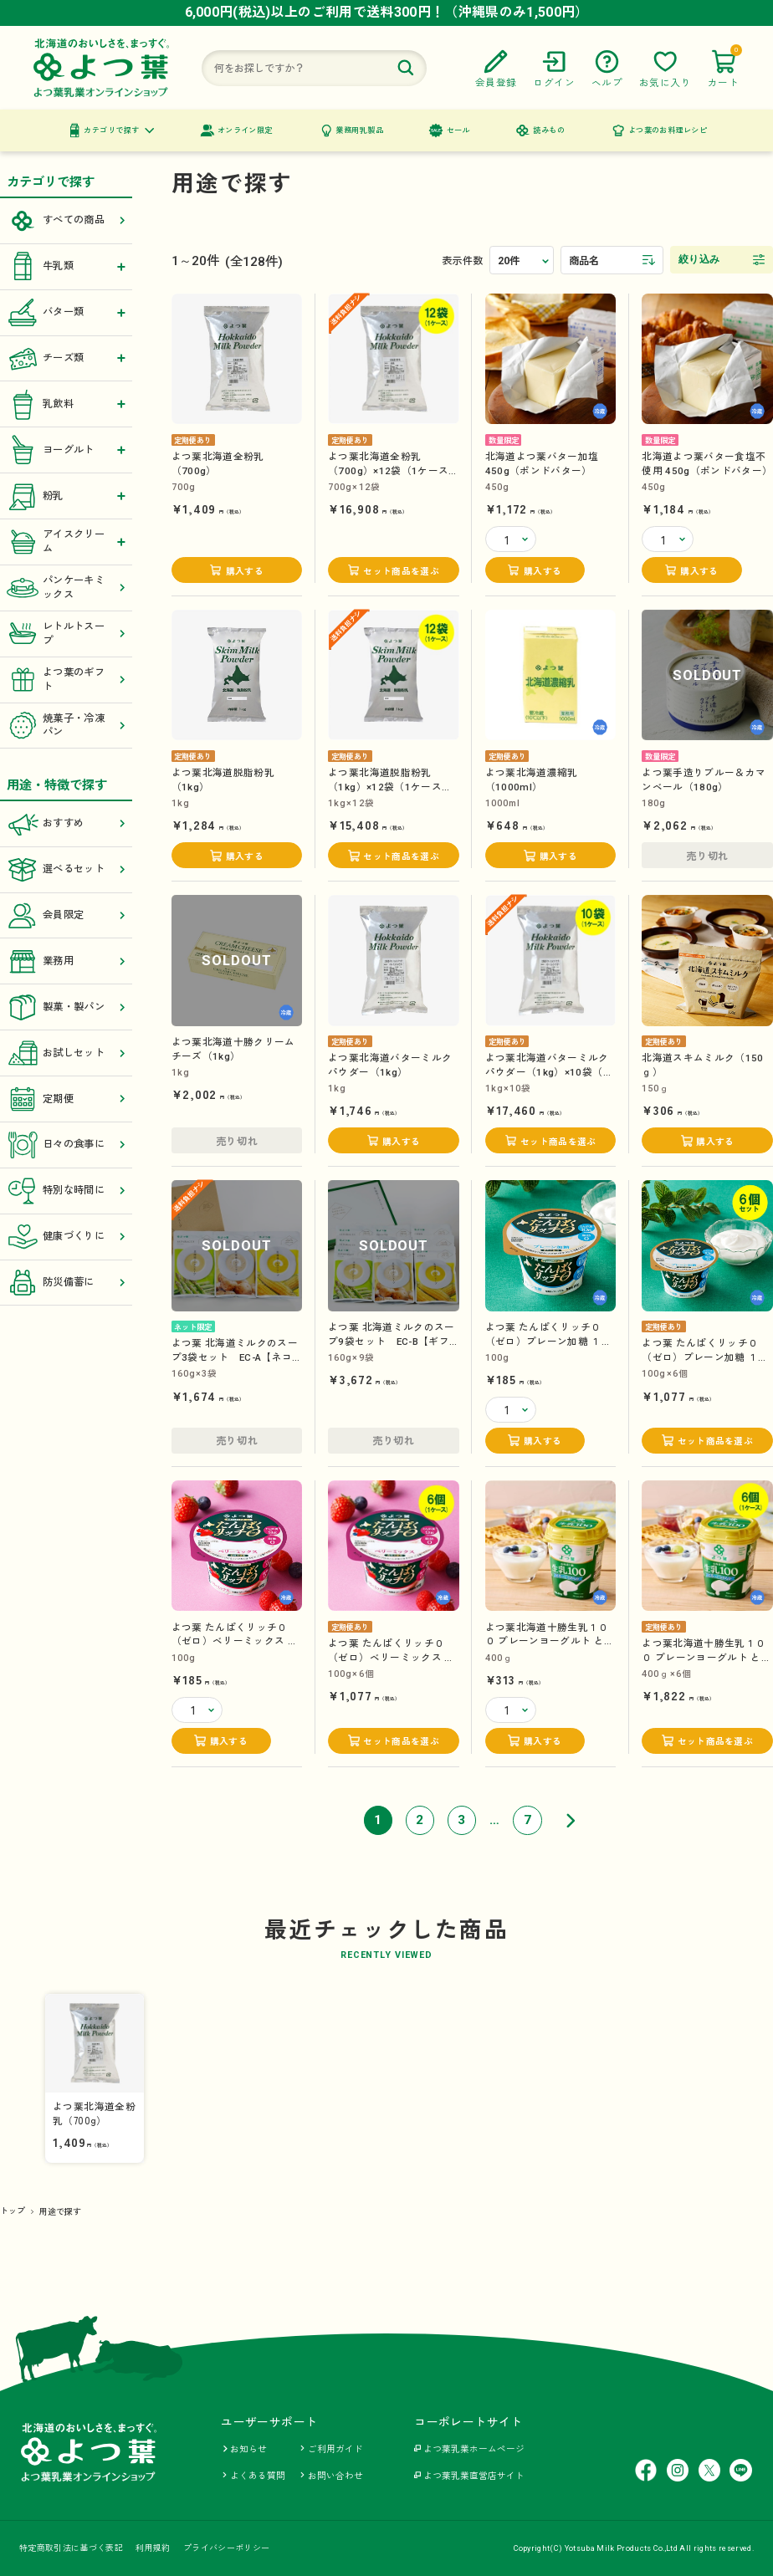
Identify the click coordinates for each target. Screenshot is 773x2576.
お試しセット (66, 1053)
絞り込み (698, 259)
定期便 (66, 1099)
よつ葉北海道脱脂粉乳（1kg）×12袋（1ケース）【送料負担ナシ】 (390, 786)
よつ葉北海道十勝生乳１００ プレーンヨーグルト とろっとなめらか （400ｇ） (550, 1641)
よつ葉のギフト (66, 679)
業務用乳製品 (359, 130)
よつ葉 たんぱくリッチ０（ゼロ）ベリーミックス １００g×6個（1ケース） (391, 1657)
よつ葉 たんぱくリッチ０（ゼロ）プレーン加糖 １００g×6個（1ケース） (705, 1357)
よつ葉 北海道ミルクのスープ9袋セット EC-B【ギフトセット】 (391, 1341)
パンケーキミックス (66, 588)
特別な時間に (66, 1191)
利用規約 (153, 2548)
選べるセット (66, 869)
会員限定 (66, 915)
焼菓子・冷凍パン (66, 725)
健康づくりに (66, 1236)
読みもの (549, 130)
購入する (245, 571)
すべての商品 (66, 221)
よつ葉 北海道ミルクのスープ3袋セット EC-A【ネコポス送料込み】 (235, 1357)
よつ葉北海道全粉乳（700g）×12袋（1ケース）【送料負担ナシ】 (393, 470)
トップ (13, 2211)
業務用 (66, 961)
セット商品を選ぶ (401, 571)
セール (458, 130)
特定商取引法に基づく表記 (71, 2548)
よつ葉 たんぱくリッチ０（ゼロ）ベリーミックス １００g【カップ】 (235, 1641)
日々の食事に (66, 1145)
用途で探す (60, 2211)
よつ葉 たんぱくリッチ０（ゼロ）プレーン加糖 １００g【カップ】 (548, 1341)
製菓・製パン (66, 1007)
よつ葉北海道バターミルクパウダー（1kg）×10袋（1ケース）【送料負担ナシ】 (547, 1071)
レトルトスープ (66, 633)
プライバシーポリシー (226, 2548)
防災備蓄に (66, 1282)
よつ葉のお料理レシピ (668, 130)
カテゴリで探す (111, 130)
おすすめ (66, 824)
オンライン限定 (245, 130)
